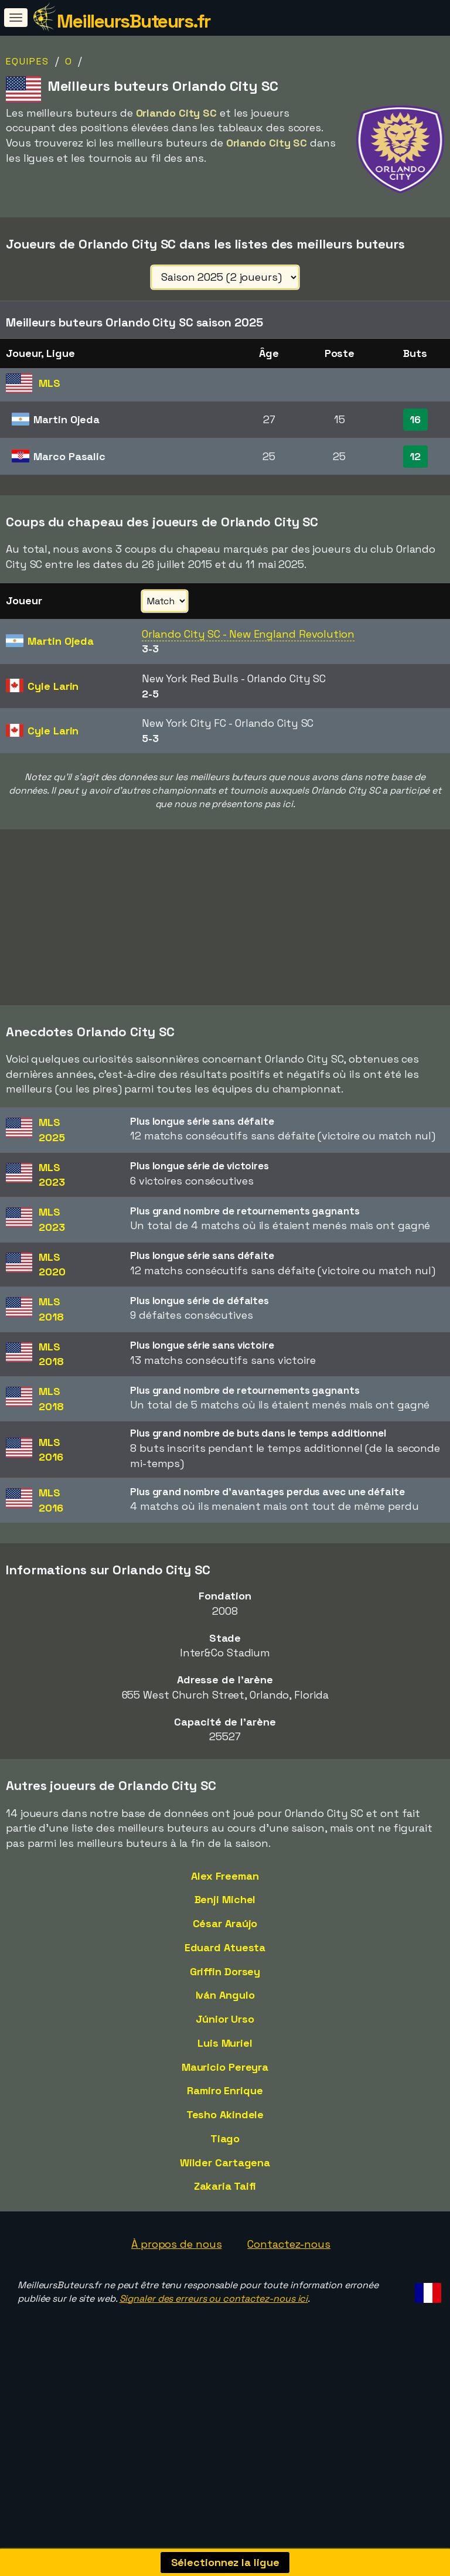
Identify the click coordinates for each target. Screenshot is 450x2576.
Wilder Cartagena (225, 2201)
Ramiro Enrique (225, 2129)
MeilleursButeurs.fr (133, 21)
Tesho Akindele (225, 2153)
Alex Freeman (225, 1914)
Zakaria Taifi (225, 2224)
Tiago (225, 2177)
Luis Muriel (225, 2081)
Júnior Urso (225, 2057)
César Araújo (225, 1962)
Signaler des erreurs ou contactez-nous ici (214, 2337)
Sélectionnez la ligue (225, 2562)
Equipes (27, 61)
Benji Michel (225, 1938)
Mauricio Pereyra (225, 2105)
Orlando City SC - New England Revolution (248, 634)
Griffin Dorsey (225, 2010)
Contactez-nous (288, 2282)
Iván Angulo (225, 2034)
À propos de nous (176, 2282)
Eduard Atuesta (225, 1986)
